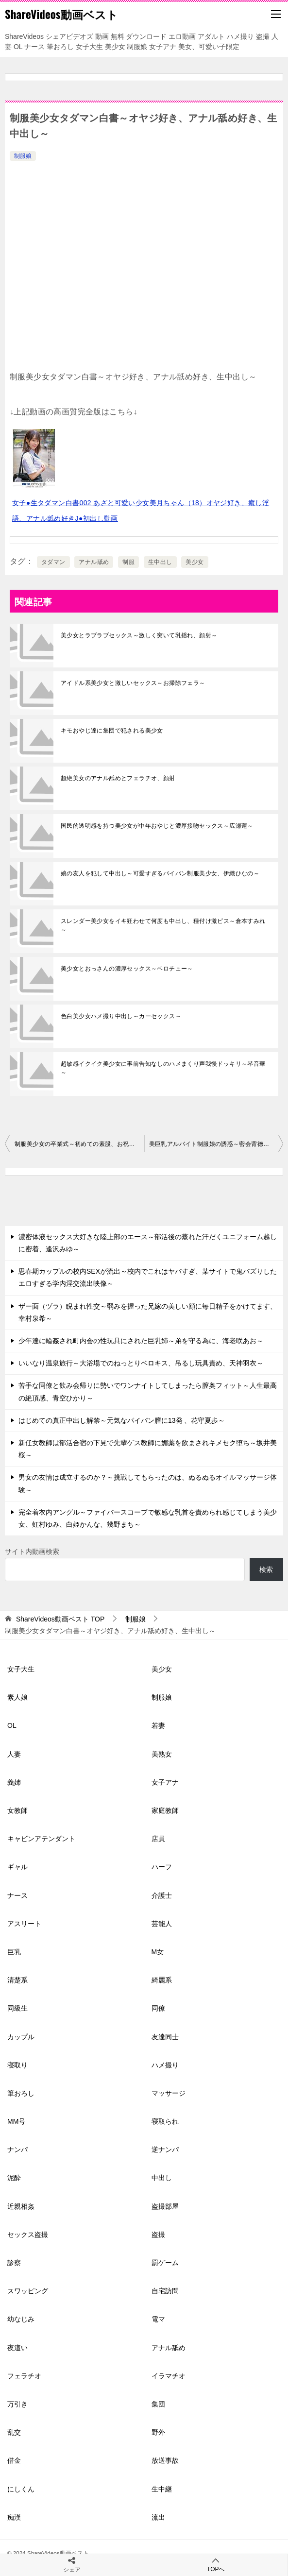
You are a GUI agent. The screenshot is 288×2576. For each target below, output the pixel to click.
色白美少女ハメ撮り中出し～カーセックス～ (121, 1016)
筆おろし (20, 2093)
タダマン (53, 562)
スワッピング (27, 2291)
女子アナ (165, 1782)
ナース (17, 1895)
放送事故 (165, 2460)
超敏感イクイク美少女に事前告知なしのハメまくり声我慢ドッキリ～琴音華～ (163, 1068)
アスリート (24, 1924)
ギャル (17, 1867)
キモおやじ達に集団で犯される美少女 (112, 730)
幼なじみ (20, 2319)
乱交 (14, 2432)
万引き (17, 2404)
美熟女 (162, 1754)
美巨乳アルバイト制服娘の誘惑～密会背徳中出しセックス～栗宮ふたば (216, 1144)
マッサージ (169, 2093)
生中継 (162, 2489)
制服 (128, 562)
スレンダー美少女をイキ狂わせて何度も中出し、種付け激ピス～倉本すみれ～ (163, 925)
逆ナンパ (165, 2149)
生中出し (160, 562)
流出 (158, 2517)
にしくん (20, 2489)
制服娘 (23, 156)
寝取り (17, 2065)
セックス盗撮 (27, 2234)
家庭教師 (165, 1810)
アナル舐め (94, 562)
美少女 (194, 562)
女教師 (17, 1810)
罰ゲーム (165, 2263)
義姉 (14, 1782)
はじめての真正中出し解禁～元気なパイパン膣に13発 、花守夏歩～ (121, 1420)
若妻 (158, 1725)
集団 (158, 2404)
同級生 (17, 2008)
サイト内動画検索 (32, 1551)
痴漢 (14, 2517)
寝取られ (165, 2121)
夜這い (17, 2348)
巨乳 (14, 1952)
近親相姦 (20, 2206)
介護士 (162, 1895)
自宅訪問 (165, 2291)
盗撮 (158, 2234)
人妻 (14, 1754)
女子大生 (20, 1669)
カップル (20, 2037)
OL (12, 1725)
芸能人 (162, 1924)
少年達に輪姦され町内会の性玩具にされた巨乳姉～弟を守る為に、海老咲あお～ (140, 1341)
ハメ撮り (165, 2065)
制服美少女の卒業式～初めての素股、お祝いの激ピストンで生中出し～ (79, 1144)
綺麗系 (162, 1980)
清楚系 (17, 1980)
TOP (60, 1619)
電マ (158, 2319)
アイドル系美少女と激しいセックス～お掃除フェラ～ (133, 683)
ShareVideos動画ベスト (61, 14)
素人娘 (17, 1697)
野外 (158, 2432)
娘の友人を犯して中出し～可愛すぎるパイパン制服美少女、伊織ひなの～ (160, 873)
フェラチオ (24, 2376)
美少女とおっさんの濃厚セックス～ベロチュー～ (127, 968)
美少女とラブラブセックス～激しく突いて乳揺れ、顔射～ (139, 635)
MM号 (16, 2121)
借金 (14, 2460)
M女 (158, 1952)
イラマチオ (169, 2376)
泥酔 (14, 2178)
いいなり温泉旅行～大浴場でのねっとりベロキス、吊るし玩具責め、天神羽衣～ (140, 1363)
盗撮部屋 (165, 2206)
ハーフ (162, 1867)
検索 (266, 1569)
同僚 (158, 2008)
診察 (14, 2263)
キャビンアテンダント (41, 1838)
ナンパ (17, 2149)
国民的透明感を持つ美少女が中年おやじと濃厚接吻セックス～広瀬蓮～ (157, 825)
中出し (162, 2178)
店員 (158, 1838)
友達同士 (165, 2037)
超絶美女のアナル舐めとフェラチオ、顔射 (118, 778)
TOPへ (216, 2565)
